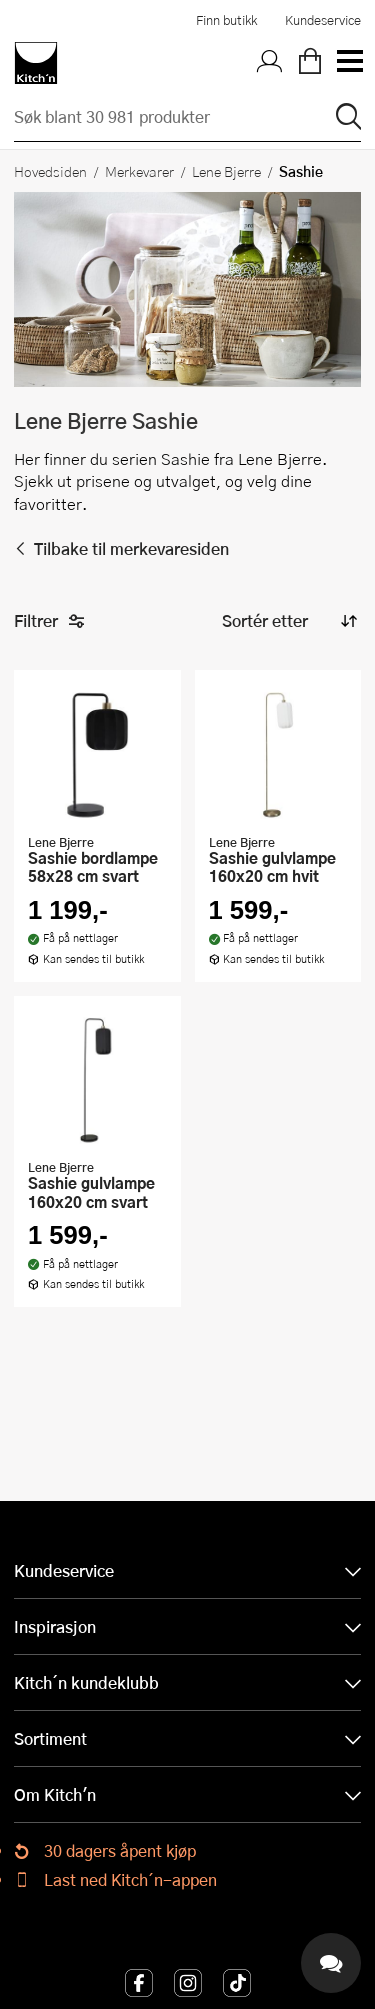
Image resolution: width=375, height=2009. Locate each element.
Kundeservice (323, 20)
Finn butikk (226, 20)
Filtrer (49, 621)
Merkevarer (139, 171)
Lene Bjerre (226, 171)
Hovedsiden (50, 171)
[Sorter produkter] (288, 621)
